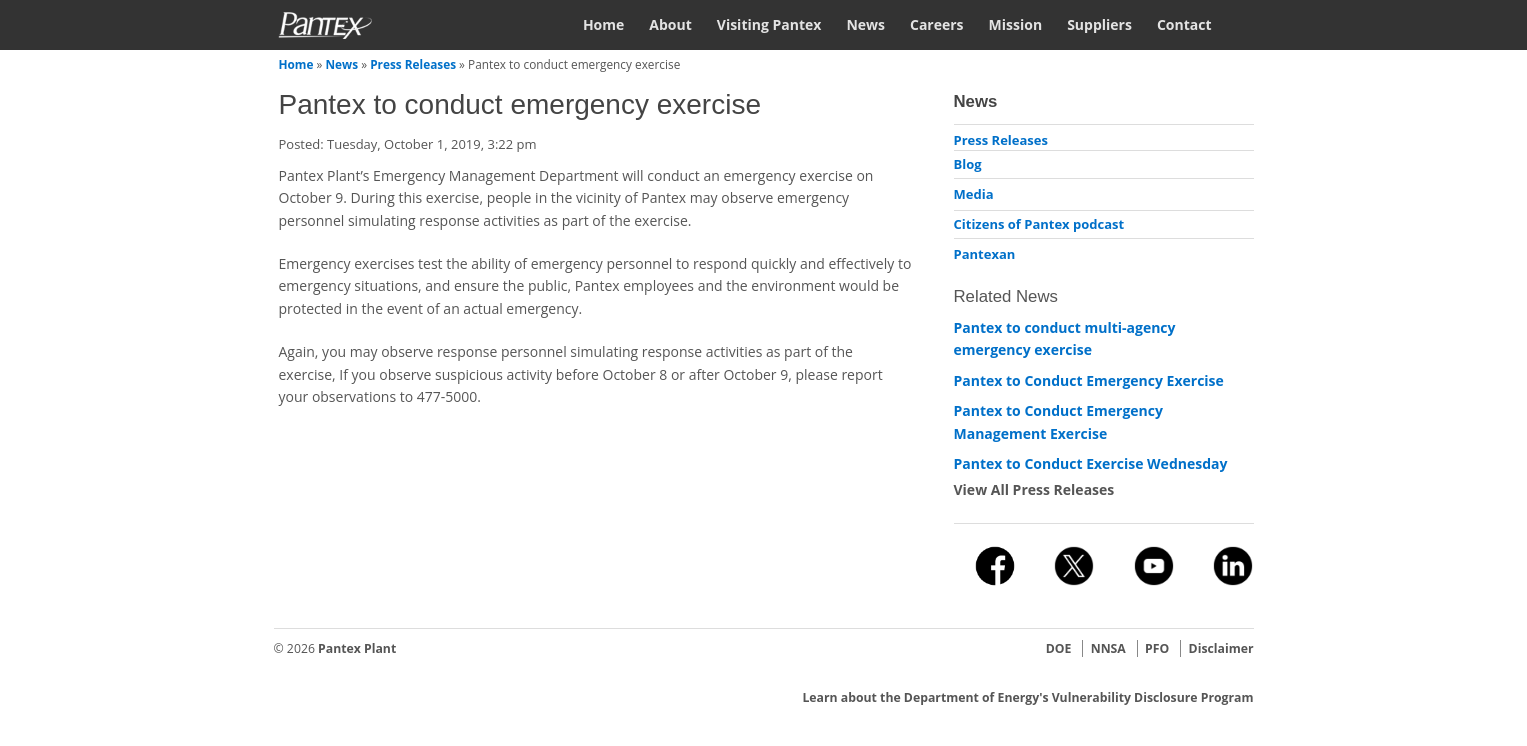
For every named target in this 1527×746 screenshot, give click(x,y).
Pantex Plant (357, 648)
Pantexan (985, 254)
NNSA (1108, 648)
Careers (937, 24)
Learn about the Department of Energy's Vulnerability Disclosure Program (1027, 697)
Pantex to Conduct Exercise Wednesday (1091, 463)
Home (603, 24)
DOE (1059, 648)
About (670, 24)
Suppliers (1099, 24)
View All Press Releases (1034, 489)
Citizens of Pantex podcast (1039, 224)
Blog (968, 164)
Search (1245, 23)
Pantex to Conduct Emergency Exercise (1089, 380)
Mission (1016, 24)
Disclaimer (1221, 648)
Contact (1184, 24)
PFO (1157, 648)
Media (974, 194)
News (865, 24)
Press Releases (413, 64)
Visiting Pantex (769, 24)
